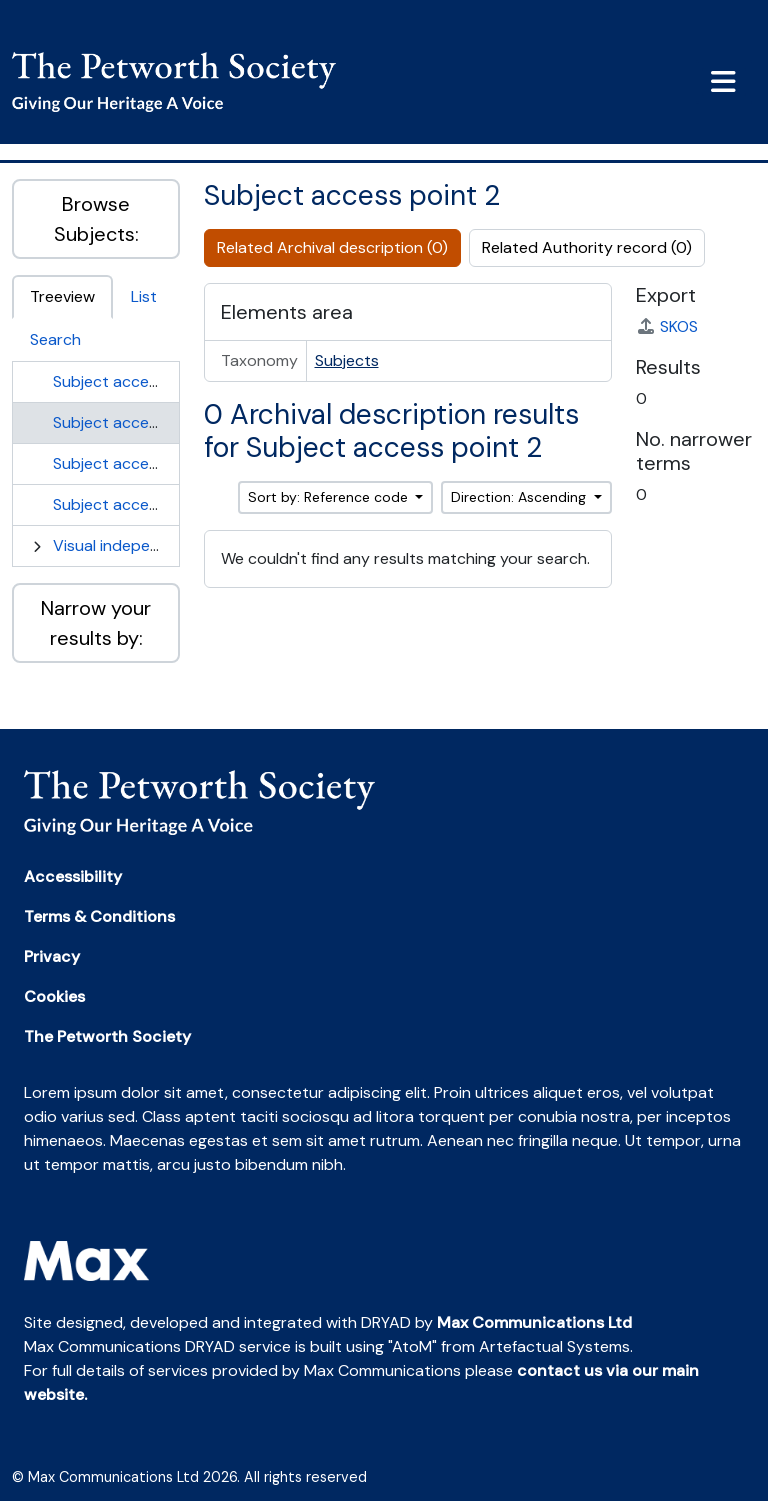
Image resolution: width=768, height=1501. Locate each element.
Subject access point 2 (137, 422)
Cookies (54, 996)
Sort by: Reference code (330, 497)
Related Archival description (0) (332, 247)
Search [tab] (55, 339)
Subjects (347, 360)
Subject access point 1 (135, 381)
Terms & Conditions (99, 916)
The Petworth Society (107, 1036)
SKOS (667, 326)
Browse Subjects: (96, 219)
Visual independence (129, 545)
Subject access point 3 (137, 463)
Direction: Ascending (520, 497)
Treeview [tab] (62, 296)
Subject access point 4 (138, 504)
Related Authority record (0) (587, 247)
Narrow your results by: (96, 623)
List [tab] (144, 296)
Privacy (52, 956)
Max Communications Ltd (534, 1322)
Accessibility (73, 876)
